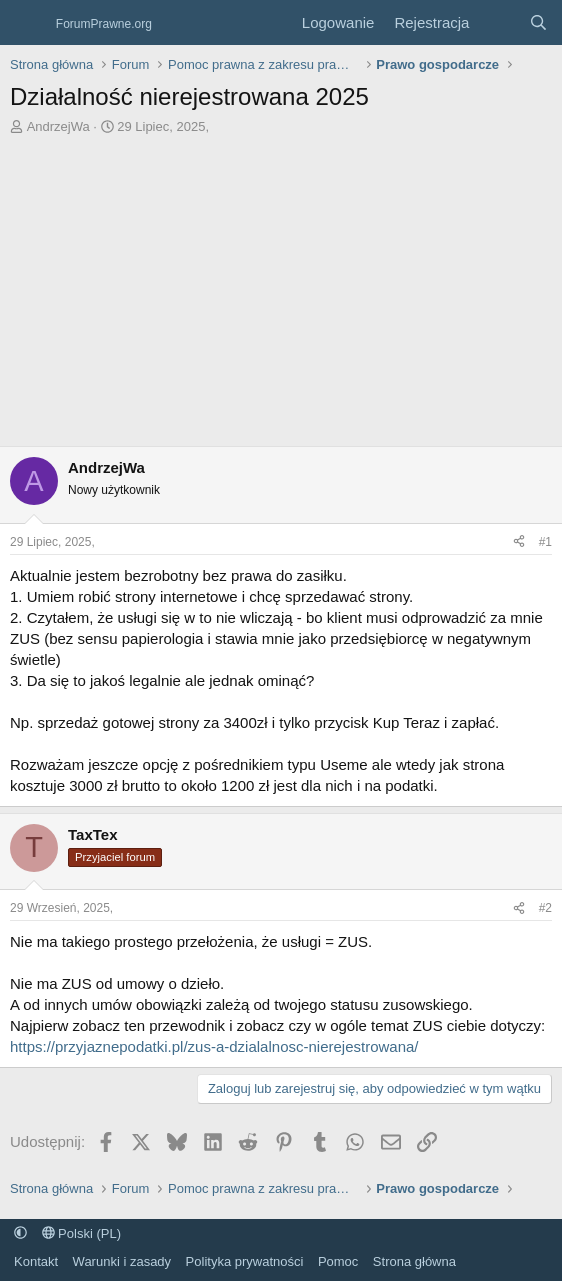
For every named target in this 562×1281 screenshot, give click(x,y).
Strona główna (414, 1261)
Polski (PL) (81, 1233)
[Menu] (27, 23)
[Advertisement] (281, 286)
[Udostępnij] (519, 542)
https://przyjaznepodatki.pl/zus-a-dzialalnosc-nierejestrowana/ (214, 1046)
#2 (545, 908)
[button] (20, 1233)
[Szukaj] (538, 22)
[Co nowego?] (498, 22)
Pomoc (338, 1261)
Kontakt (36, 1261)
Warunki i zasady (122, 1261)
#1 (545, 542)
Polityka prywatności (245, 1261)
